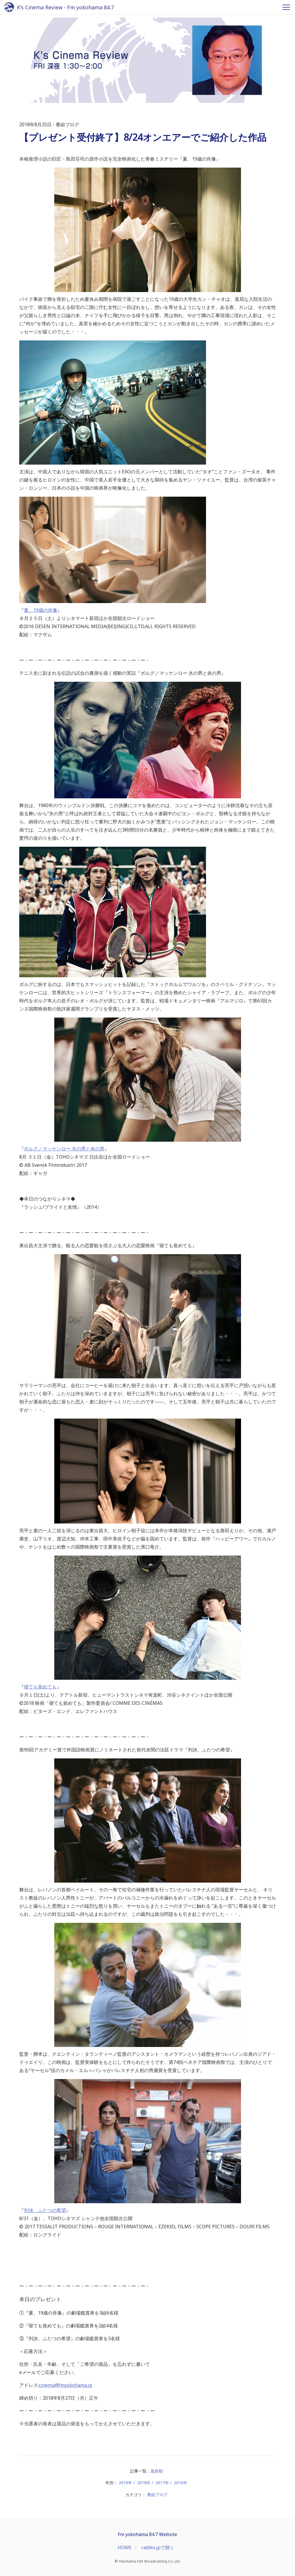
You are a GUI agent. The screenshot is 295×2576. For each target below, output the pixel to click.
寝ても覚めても (40, 1687)
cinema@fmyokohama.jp (65, 2385)
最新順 (157, 2471)
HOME (125, 2547)
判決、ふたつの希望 (45, 2210)
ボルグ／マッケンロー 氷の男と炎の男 (64, 1148)
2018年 (144, 2482)
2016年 (180, 2482)
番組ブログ (157, 2494)
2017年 (162, 2482)
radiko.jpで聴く (157, 2547)
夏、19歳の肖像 (40, 610)
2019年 (125, 2482)
